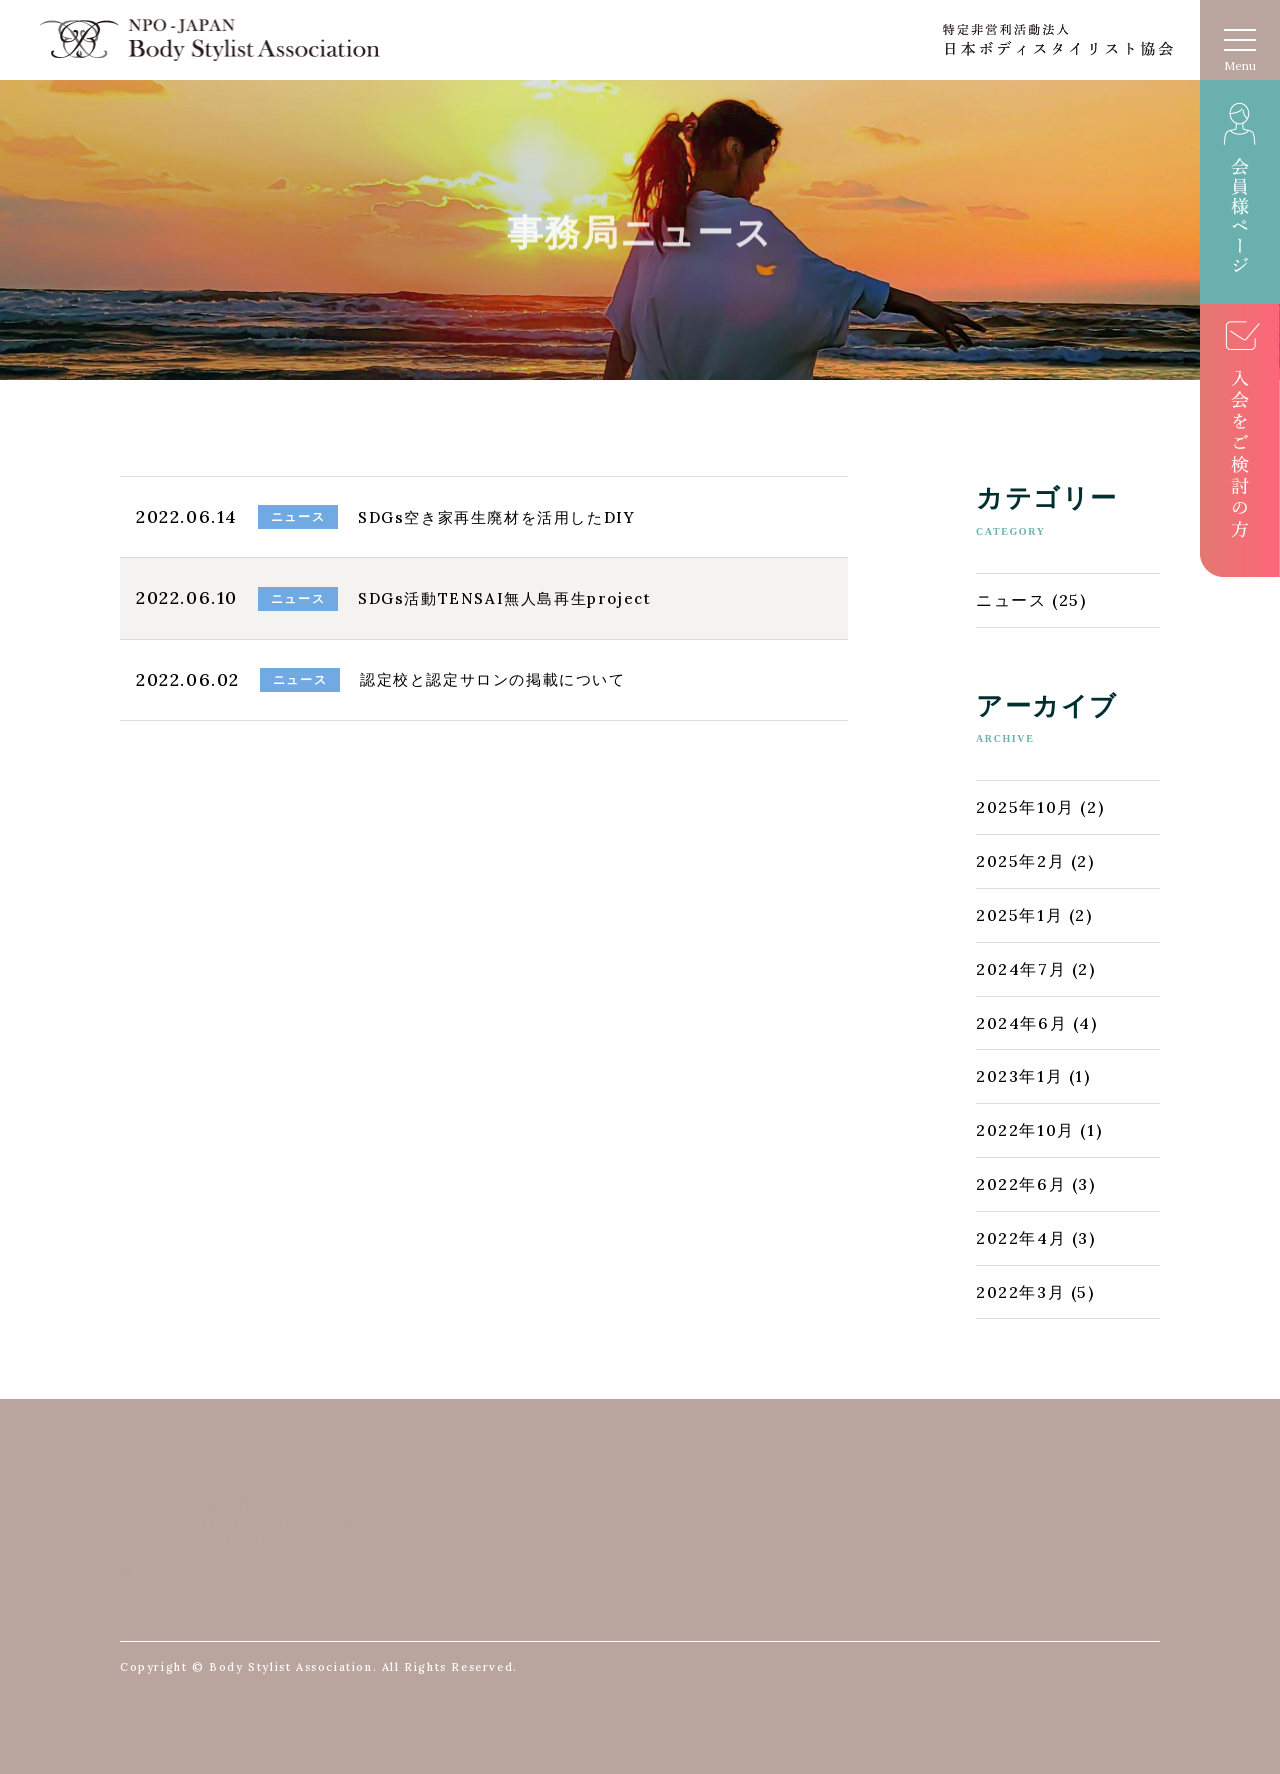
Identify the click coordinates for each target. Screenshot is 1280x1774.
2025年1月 (1019, 915)
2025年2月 (1020, 861)
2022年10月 (1025, 1130)
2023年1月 (1019, 1076)
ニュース (1011, 600)
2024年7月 (1021, 969)
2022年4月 (1021, 1238)
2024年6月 (1021, 1023)
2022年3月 (1020, 1292)
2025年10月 (1025, 807)
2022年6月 (1021, 1184)
